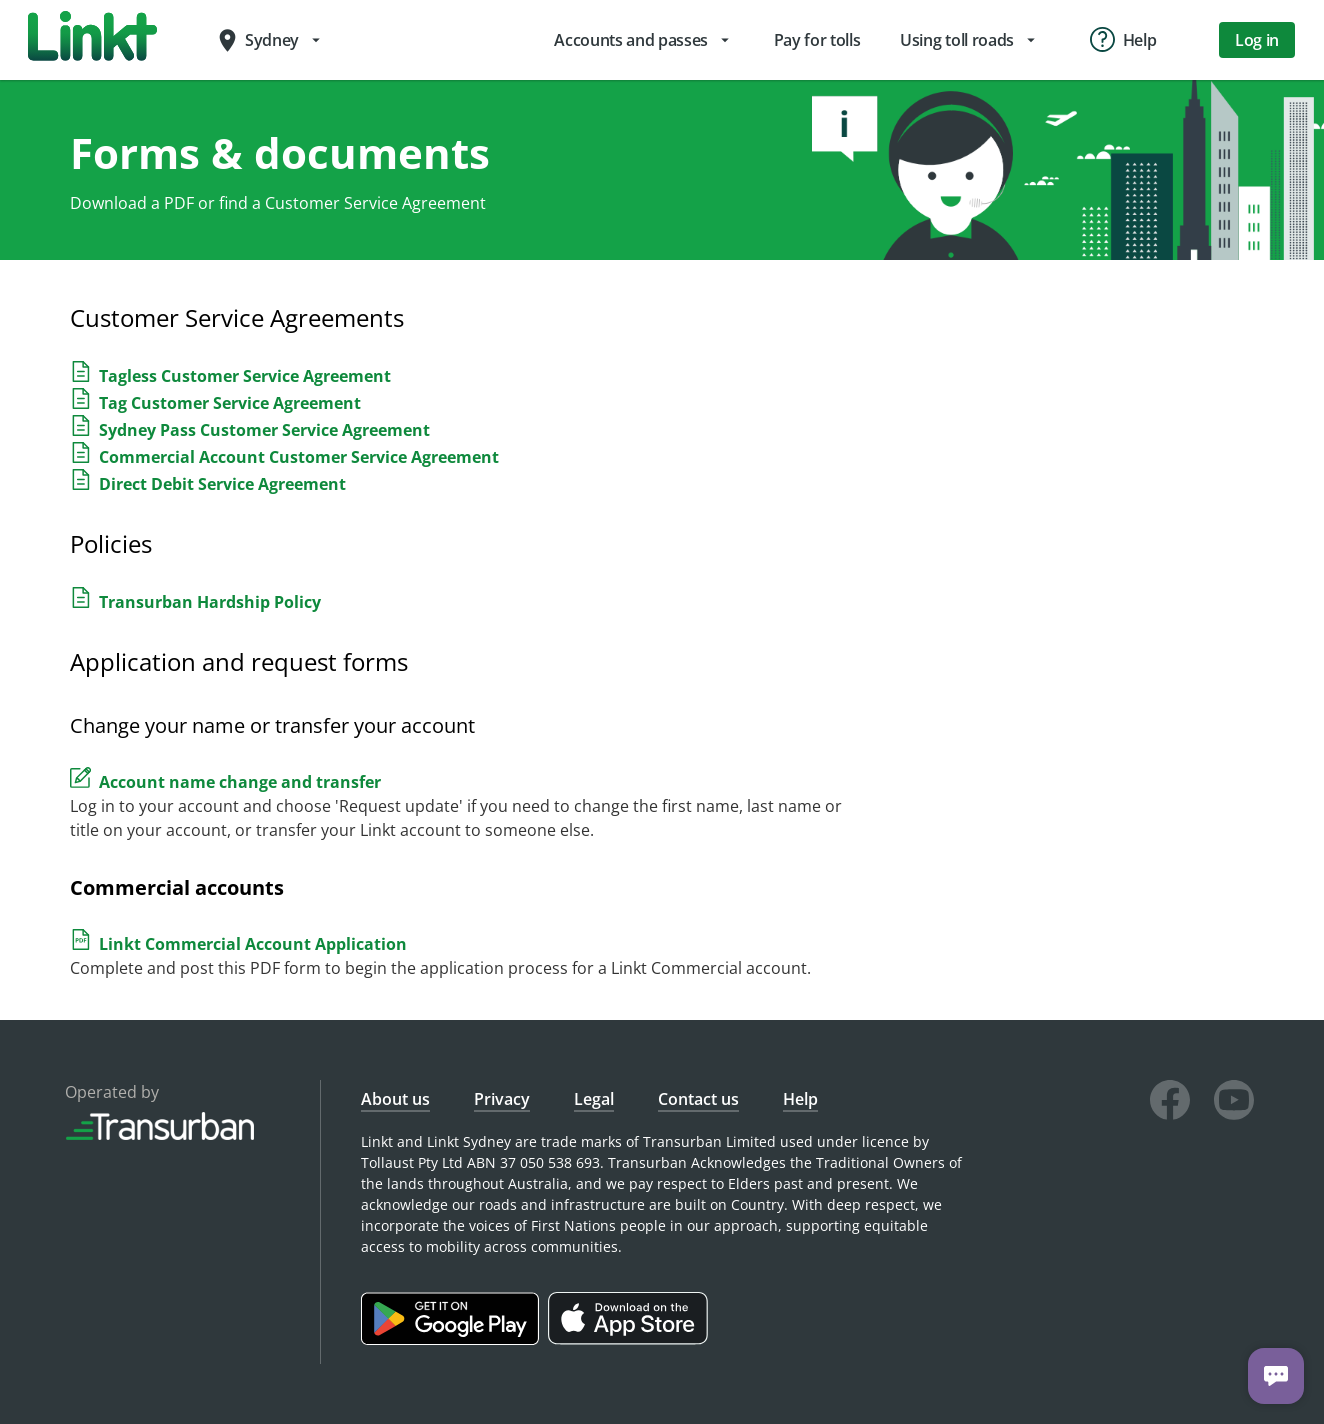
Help (800, 1099)
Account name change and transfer (240, 782)
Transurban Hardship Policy (210, 602)
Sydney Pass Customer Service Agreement (264, 430)
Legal (594, 1099)
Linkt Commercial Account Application (253, 944)
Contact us (698, 1099)
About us (395, 1099)
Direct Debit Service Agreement (222, 484)
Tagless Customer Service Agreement (245, 376)
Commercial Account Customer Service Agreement (299, 457)
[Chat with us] (1276, 1376)
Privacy (502, 1099)
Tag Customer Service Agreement (230, 403)
